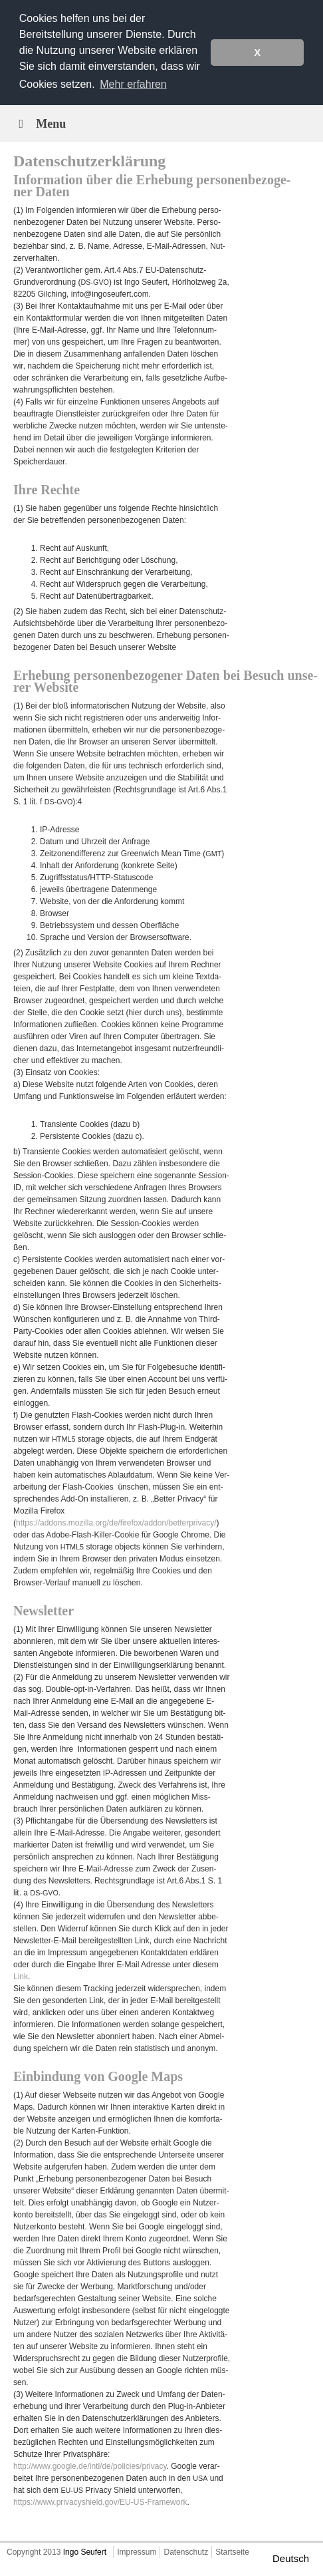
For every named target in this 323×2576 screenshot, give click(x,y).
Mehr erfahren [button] (133, 84)
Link (20, 1976)
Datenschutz (185, 2552)
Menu (39, 123)
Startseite (232, 2552)
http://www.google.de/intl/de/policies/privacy (90, 2466)
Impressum (136, 2552)
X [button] (257, 52)
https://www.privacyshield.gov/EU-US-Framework (100, 2502)
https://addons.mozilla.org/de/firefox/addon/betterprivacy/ (116, 1523)
